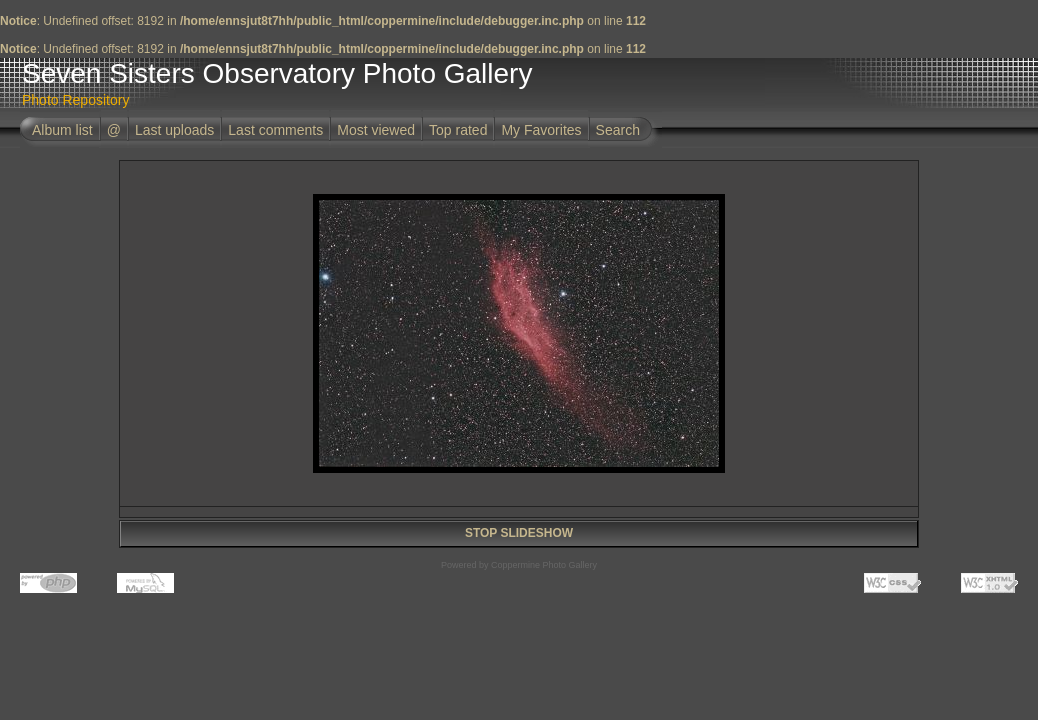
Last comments (275, 130)
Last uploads (174, 130)
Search (618, 130)
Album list (62, 130)
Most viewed (376, 130)
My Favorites (541, 130)
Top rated (458, 130)
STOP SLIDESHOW (519, 533)
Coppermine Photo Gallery (544, 565)
